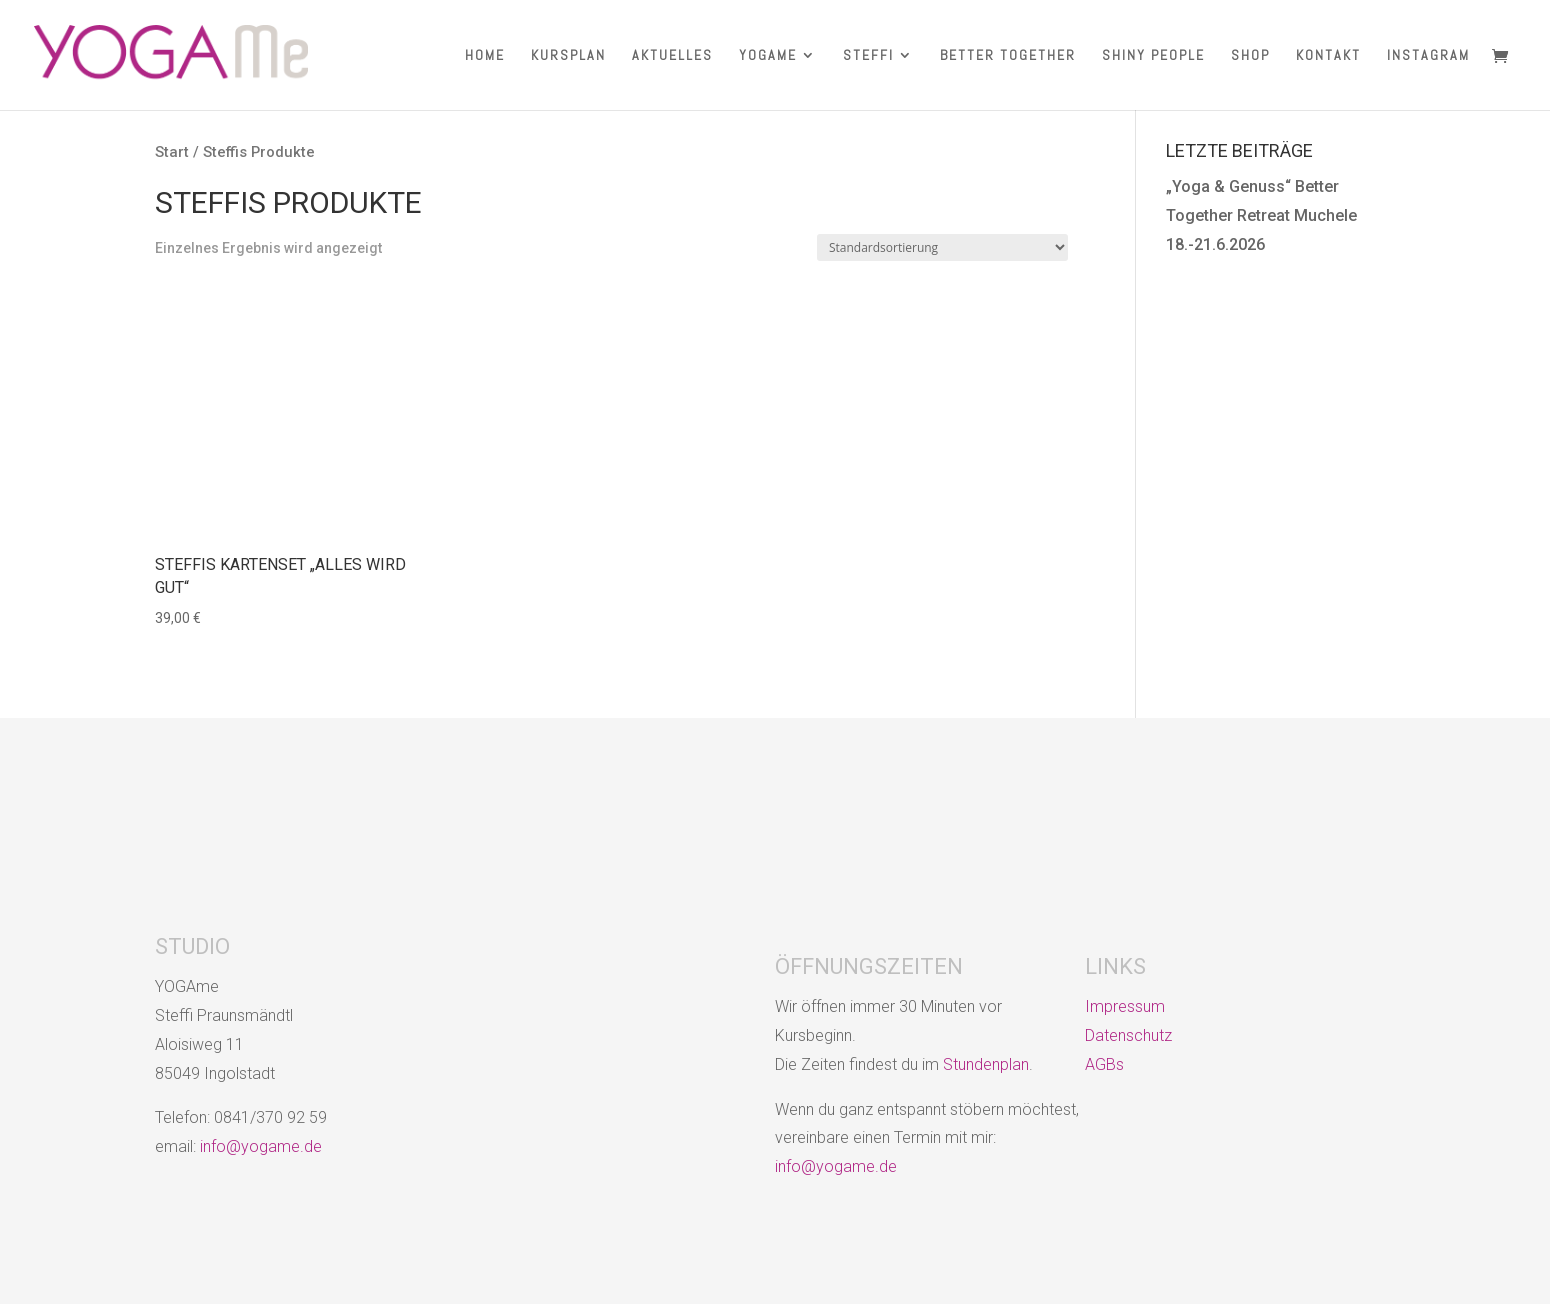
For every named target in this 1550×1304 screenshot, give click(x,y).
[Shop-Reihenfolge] (942, 247)
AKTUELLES (672, 56)
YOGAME (768, 56)
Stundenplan (986, 1064)
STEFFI (868, 56)
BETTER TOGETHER (1008, 56)
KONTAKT (1328, 56)
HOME (485, 56)
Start (172, 152)
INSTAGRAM (1428, 56)
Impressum (1125, 1006)
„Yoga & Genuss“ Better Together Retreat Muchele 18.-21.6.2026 (1261, 215)
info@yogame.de (261, 1146)
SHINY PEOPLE (1153, 56)
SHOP (1250, 56)
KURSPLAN (568, 56)
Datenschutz (1128, 1035)
